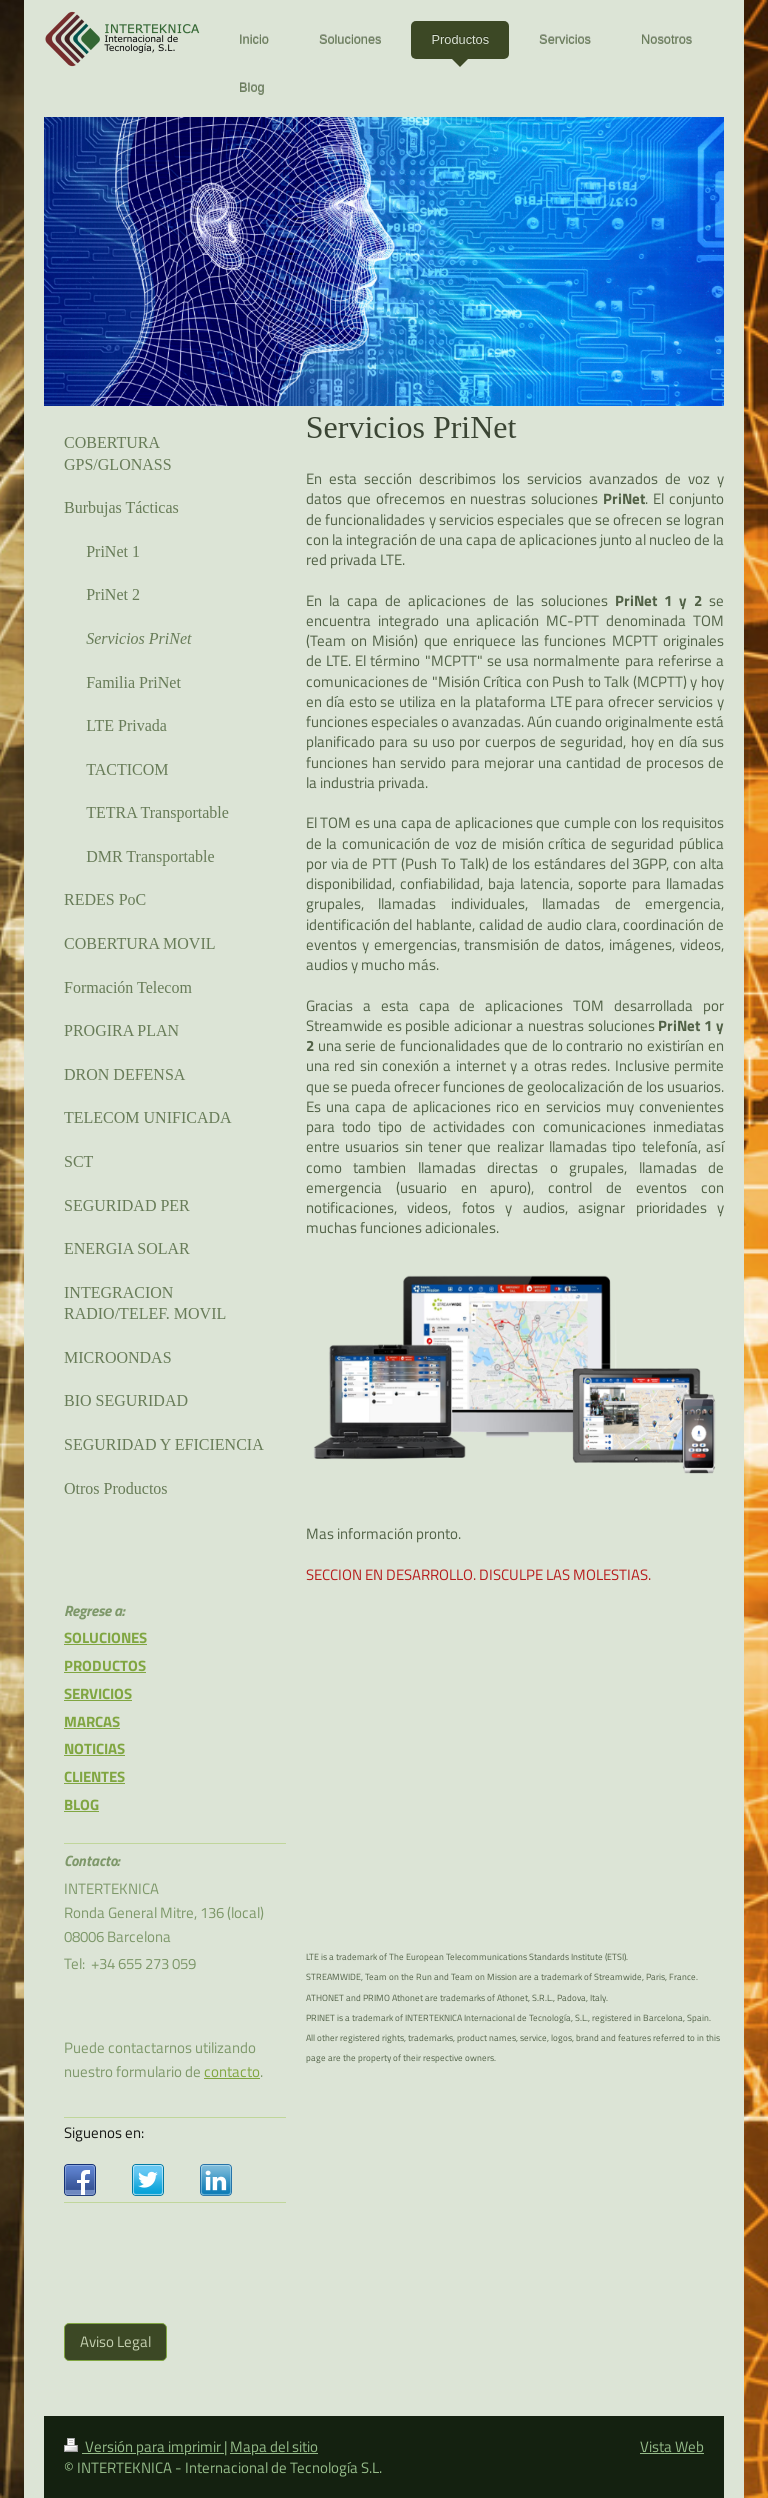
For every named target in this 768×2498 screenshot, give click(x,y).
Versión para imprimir (144, 2446)
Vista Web (672, 2446)
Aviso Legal (115, 2341)
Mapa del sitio (274, 2446)
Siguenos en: (104, 2132)
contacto (232, 2071)
